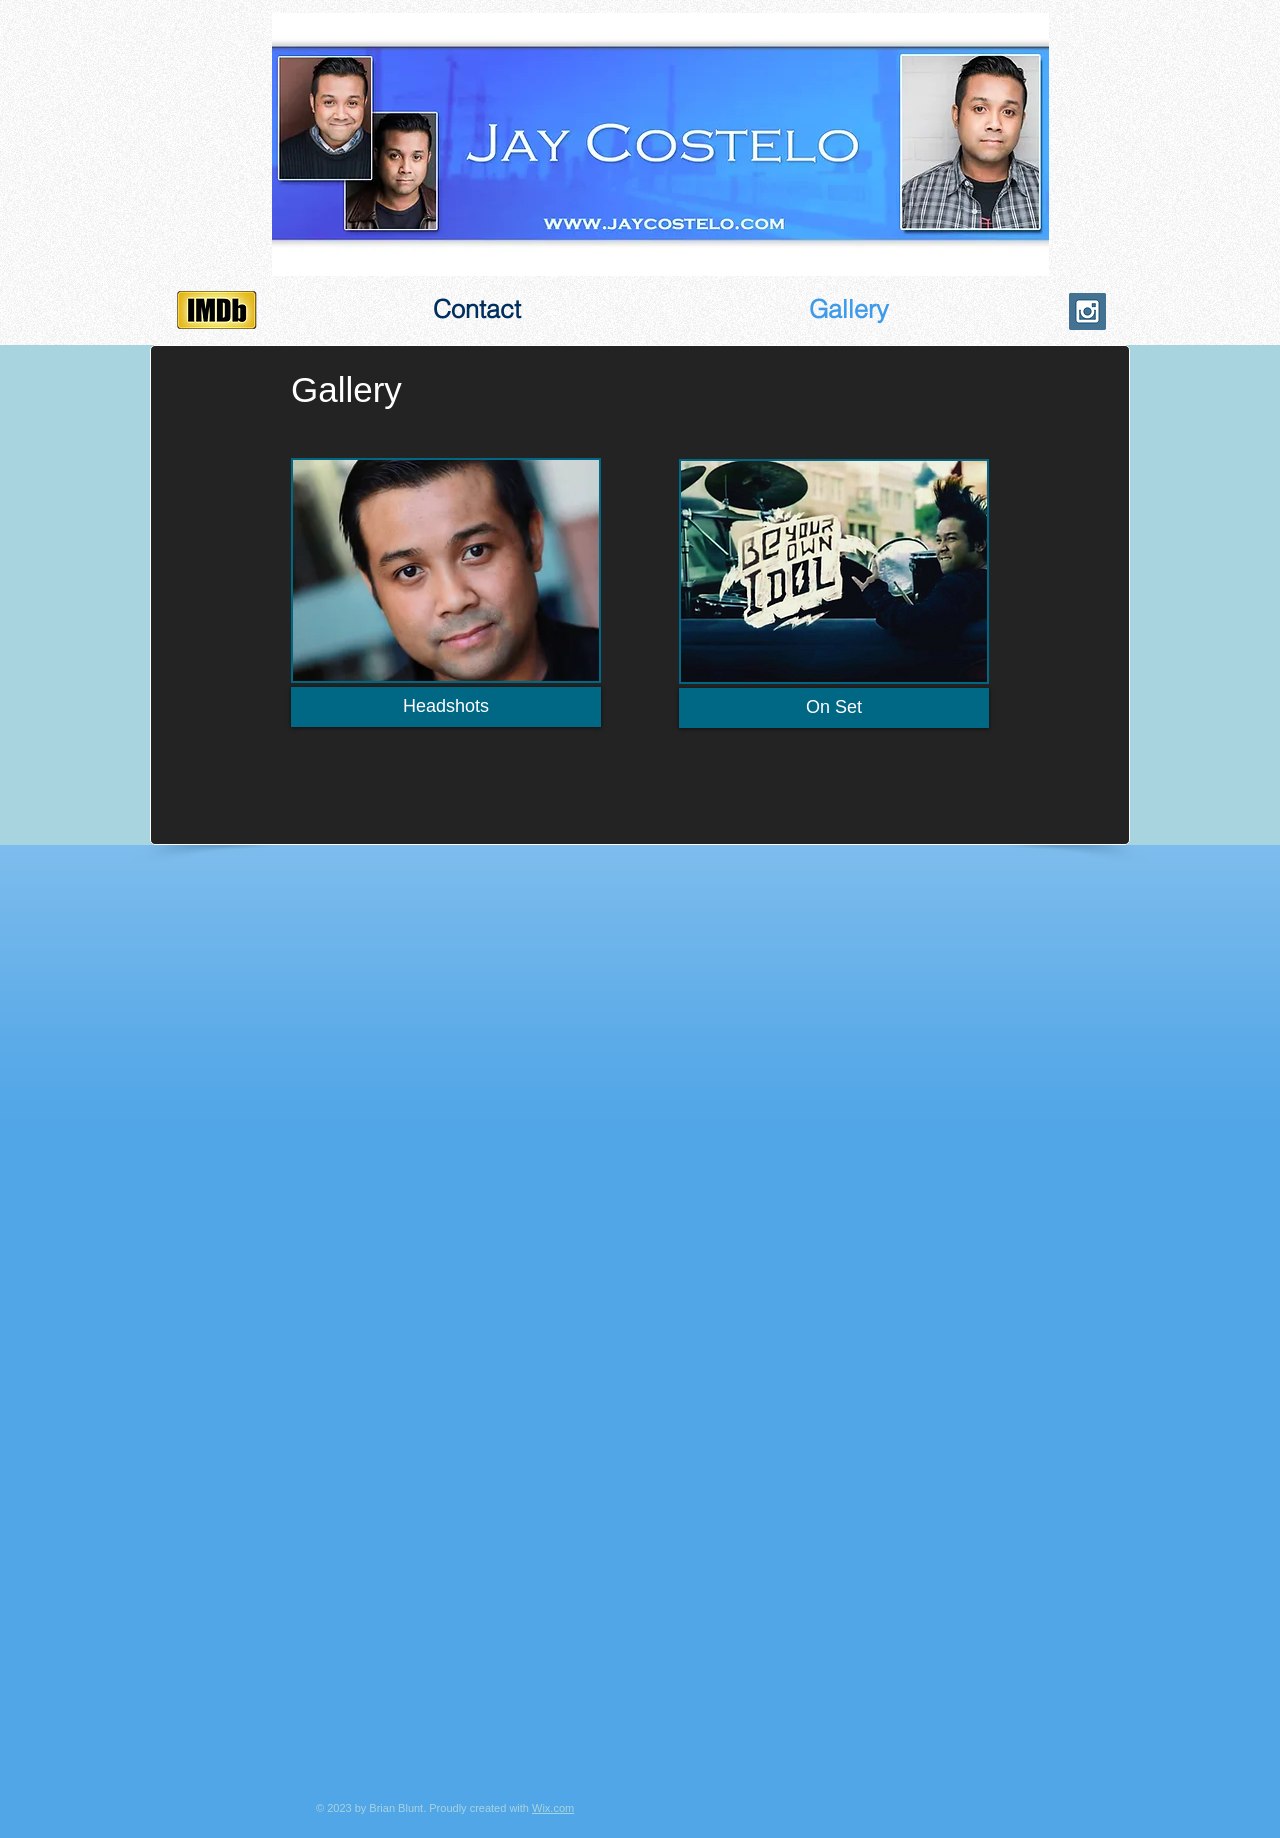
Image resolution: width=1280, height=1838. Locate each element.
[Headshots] (446, 707)
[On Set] (834, 708)
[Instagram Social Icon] (1087, 311)
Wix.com (553, 1808)
